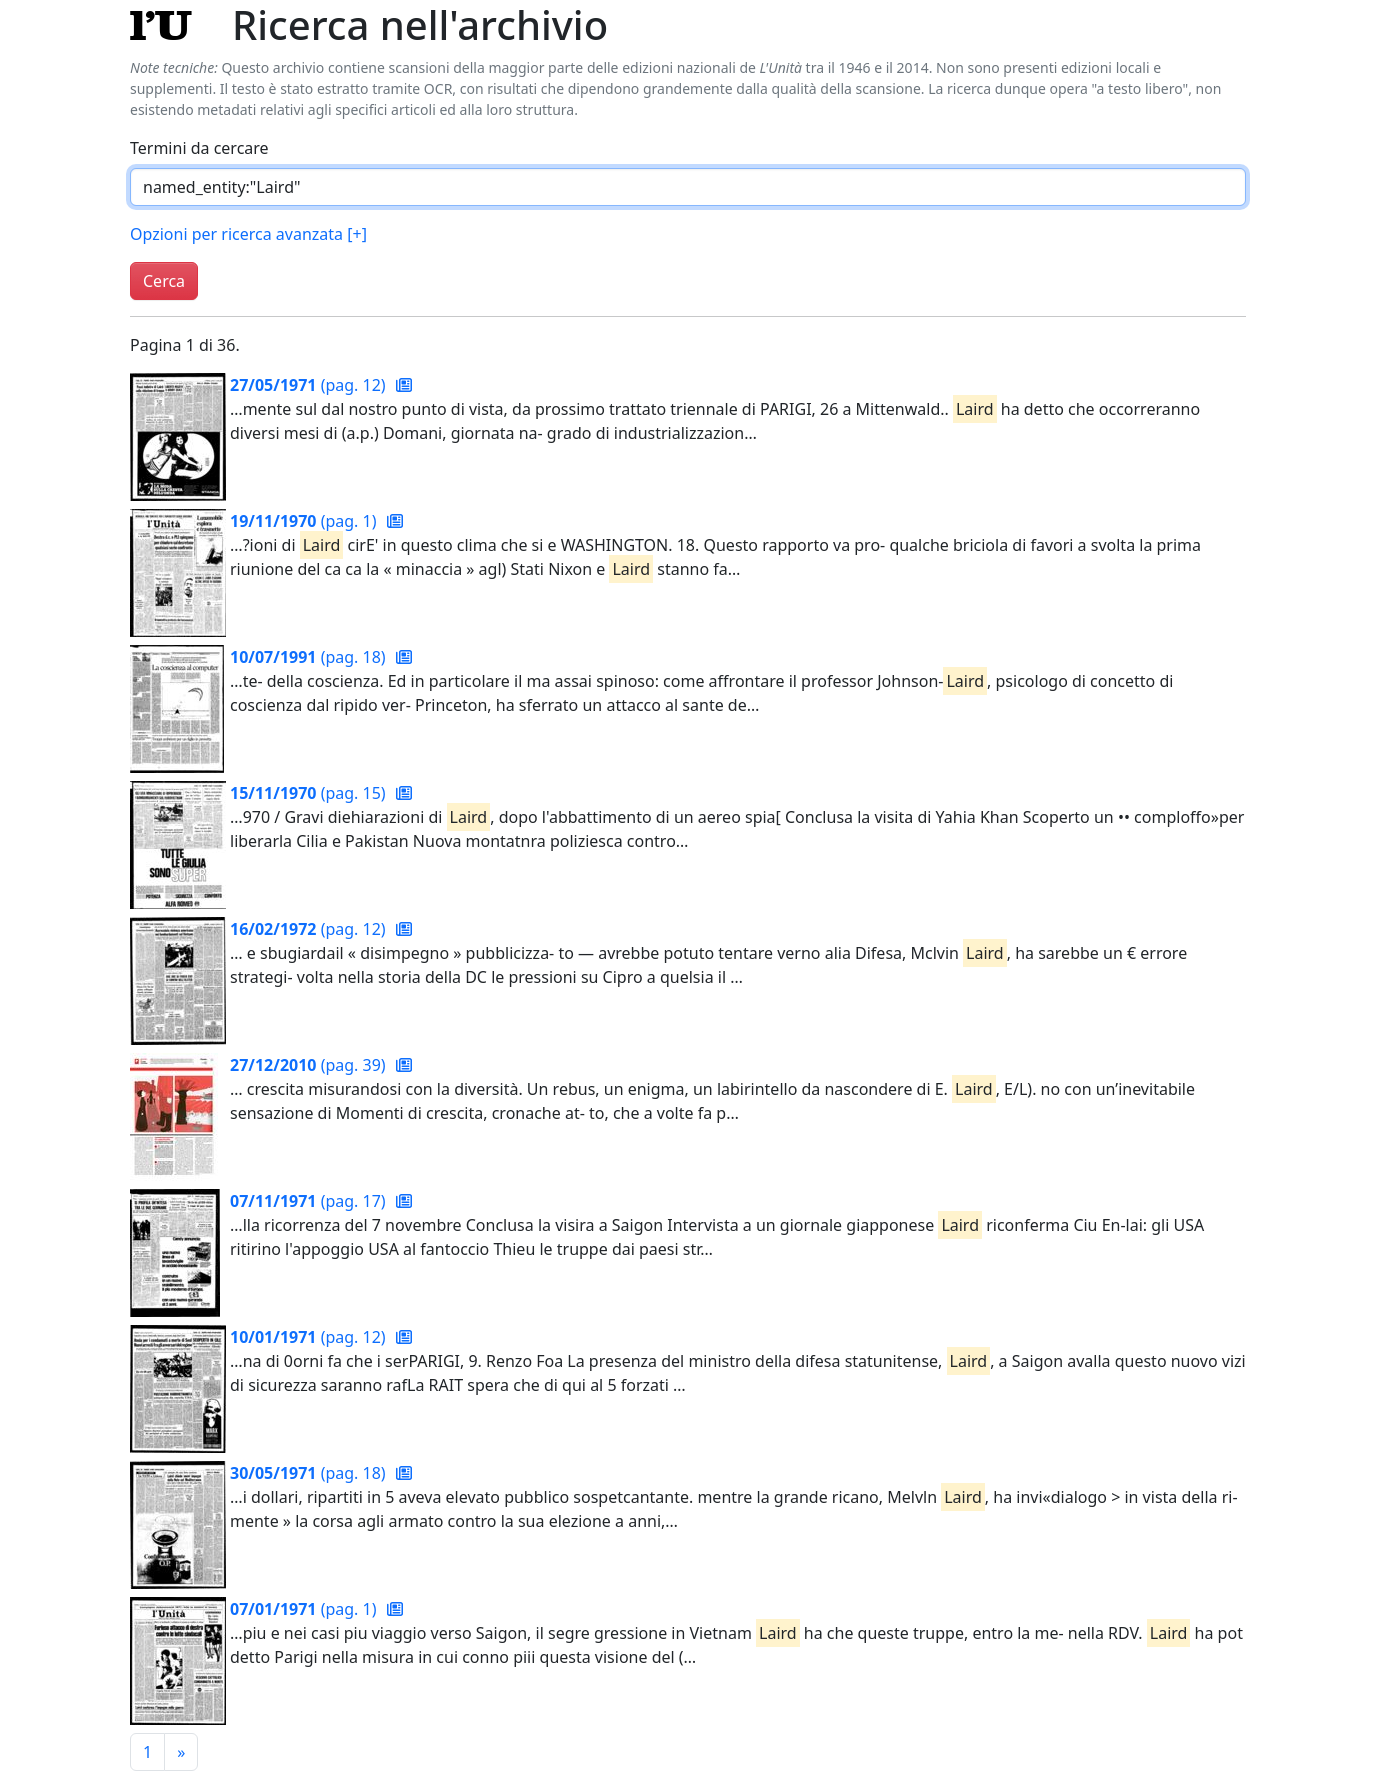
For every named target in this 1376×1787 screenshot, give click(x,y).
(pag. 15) (310, 793)
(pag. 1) (305, 521)
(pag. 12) (310, 385)
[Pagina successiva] (181, 1752)
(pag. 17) (310, 1201)
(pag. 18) (310, 657)
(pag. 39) (310, 1065)
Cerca (164, 281)
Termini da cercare (199, 148)
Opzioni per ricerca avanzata (248, 234)
